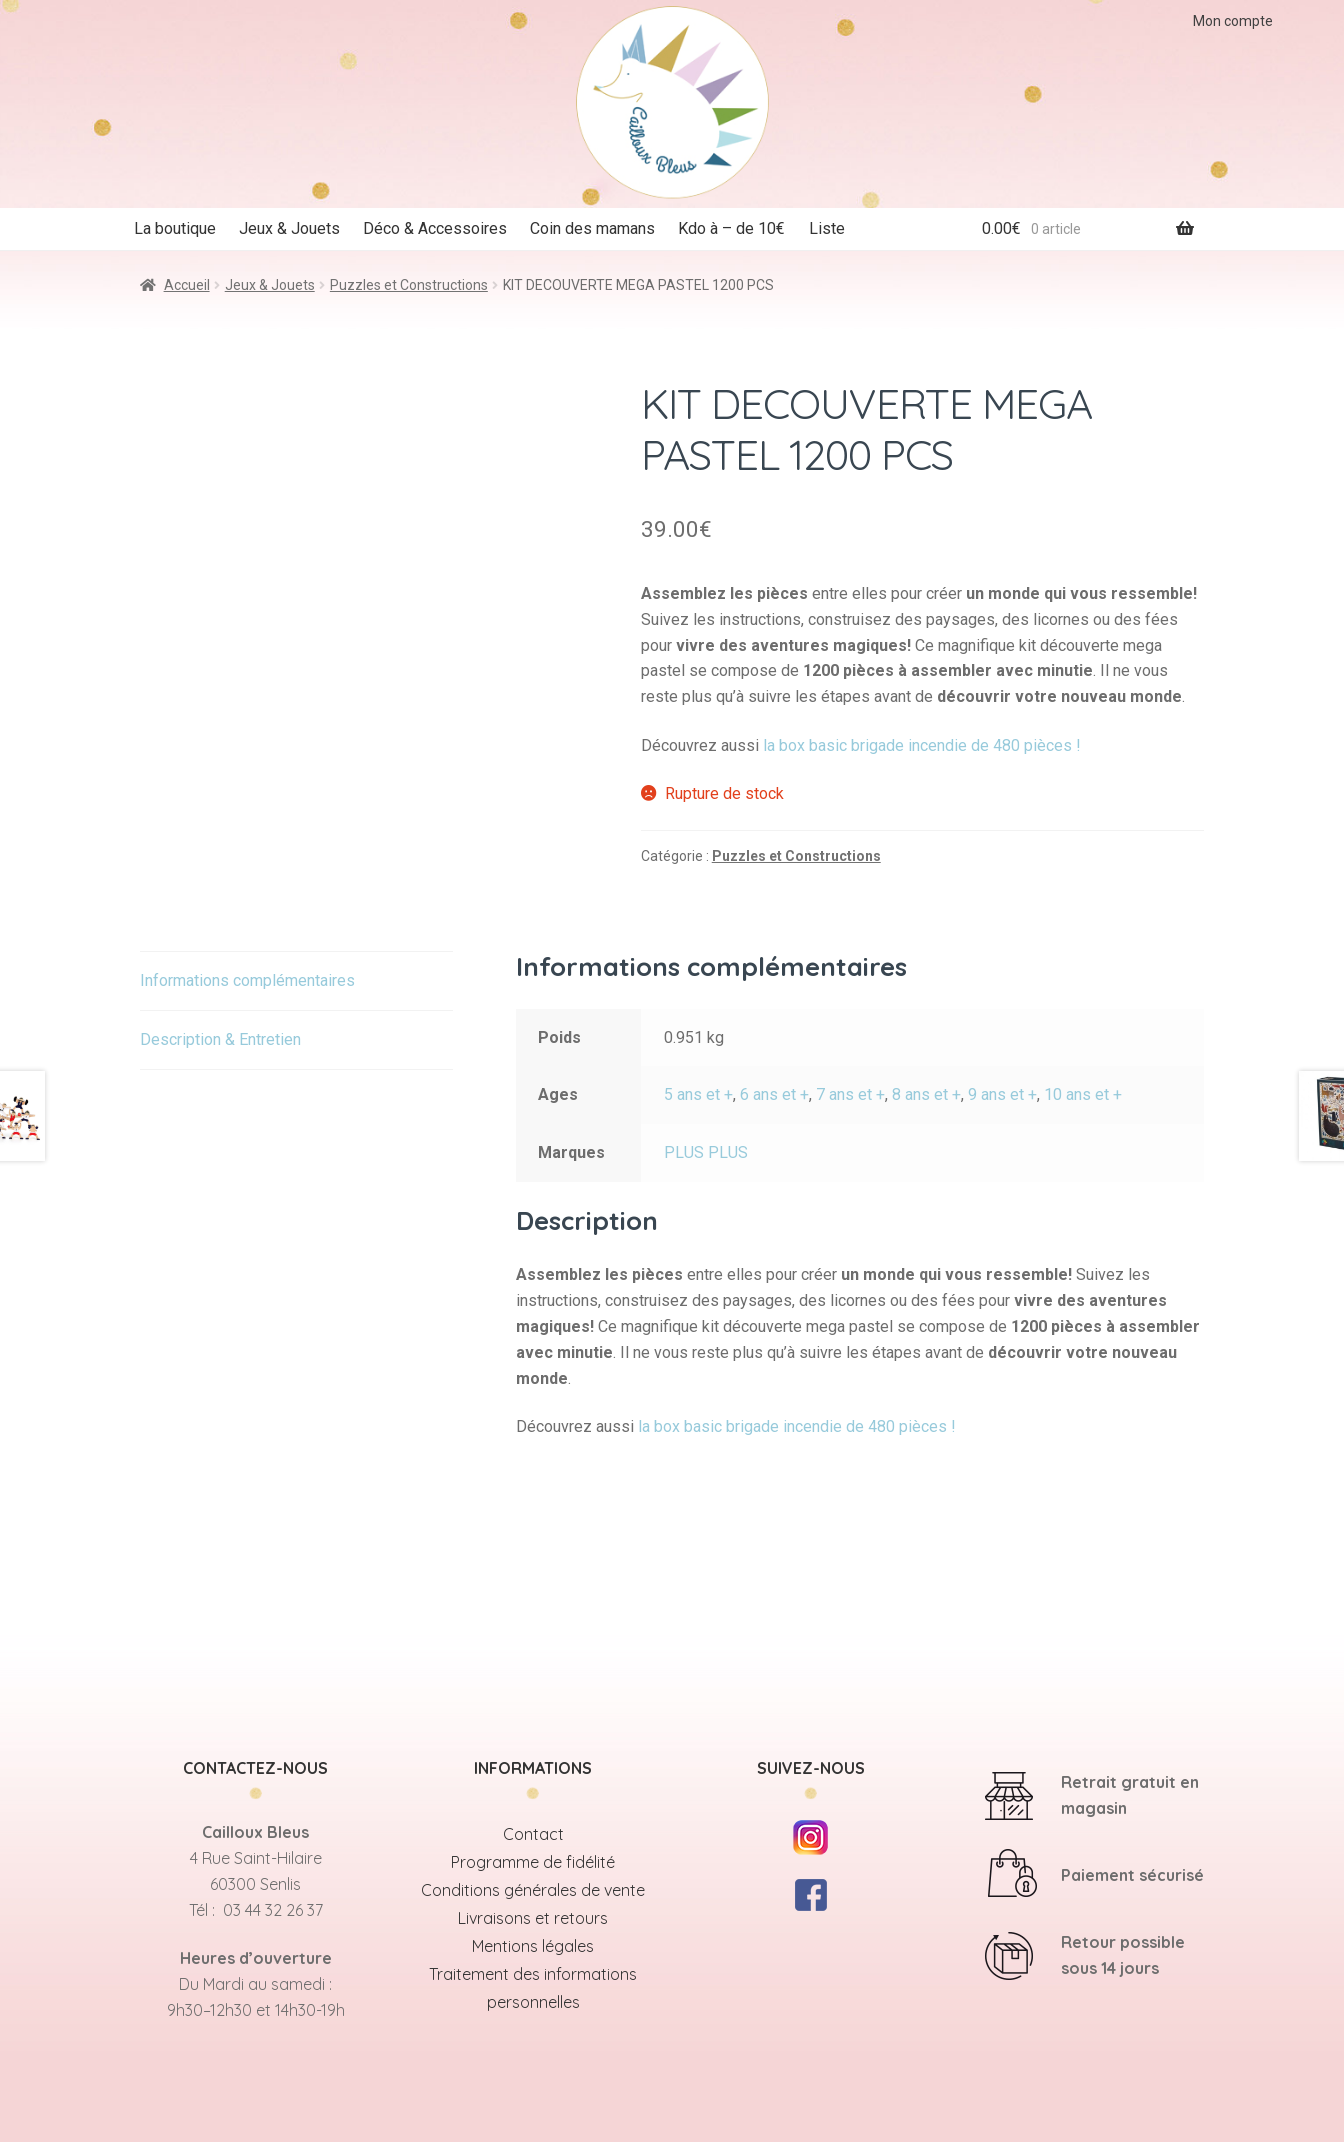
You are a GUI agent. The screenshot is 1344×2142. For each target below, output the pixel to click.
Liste (827, 228)
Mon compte (1233, 21)
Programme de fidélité (533, 1862)
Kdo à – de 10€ (731, 228)
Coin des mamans (592, 228)
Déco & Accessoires (435, 228)
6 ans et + (774, 1094)
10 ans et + (1083, 1094)
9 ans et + (1002, 1094)
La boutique (175, 228)
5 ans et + (698, 1094)
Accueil (187, 285)
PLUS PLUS (706, 1152)
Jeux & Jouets (289, 228)
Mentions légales (533, 1946)
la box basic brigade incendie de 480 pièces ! (924, 745)
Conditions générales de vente (533, 1890)
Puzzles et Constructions (409, 285)
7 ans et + (850, 1094)
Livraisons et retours (533, 1918)
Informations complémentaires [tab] (247, 980)
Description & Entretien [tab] (220, 1039)
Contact (533, 1834)
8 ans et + (926, 1094)
